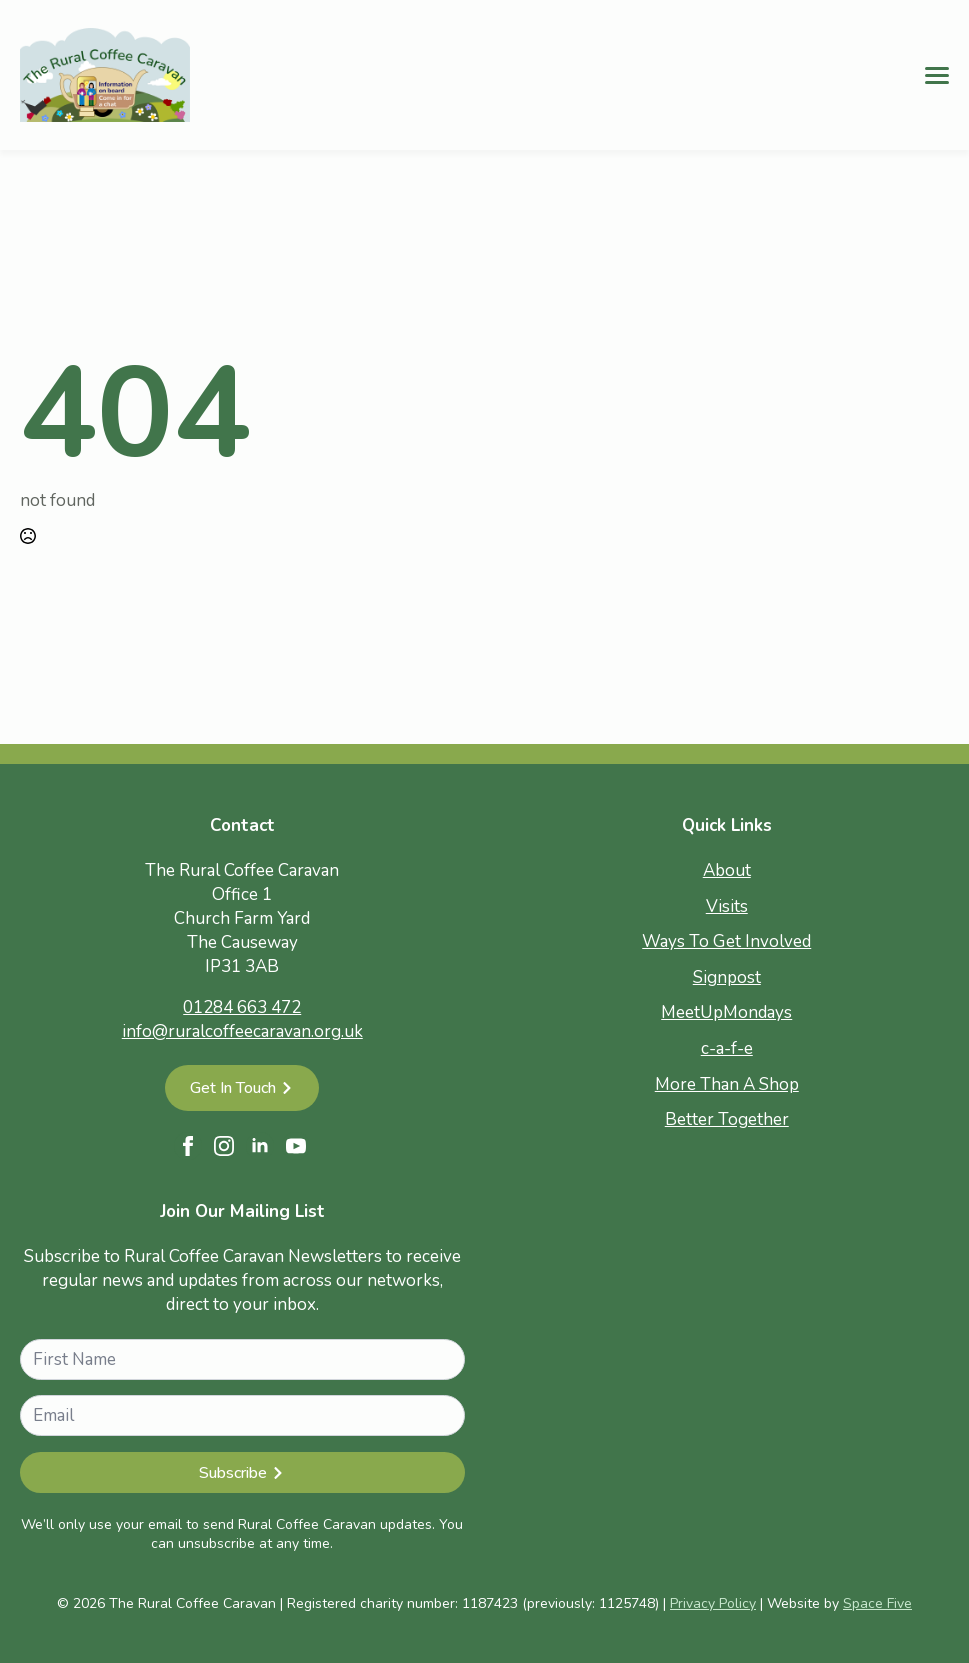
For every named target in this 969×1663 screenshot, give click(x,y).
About (727, 870)
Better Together (727, 1119)
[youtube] (296, 1146)
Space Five (877, 1603)
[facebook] (188, 1146)
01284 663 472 (242, 1007)
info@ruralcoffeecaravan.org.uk (242, 1031)
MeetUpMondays (726, 1012)
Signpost (727, 977)
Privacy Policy (713, 1603)
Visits (727, 906)
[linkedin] (260, 1146)
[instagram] (224, 1146)
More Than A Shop (727, 1084)
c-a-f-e (727, 1048)
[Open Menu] (937, 75)
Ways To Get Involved (726, 941)
